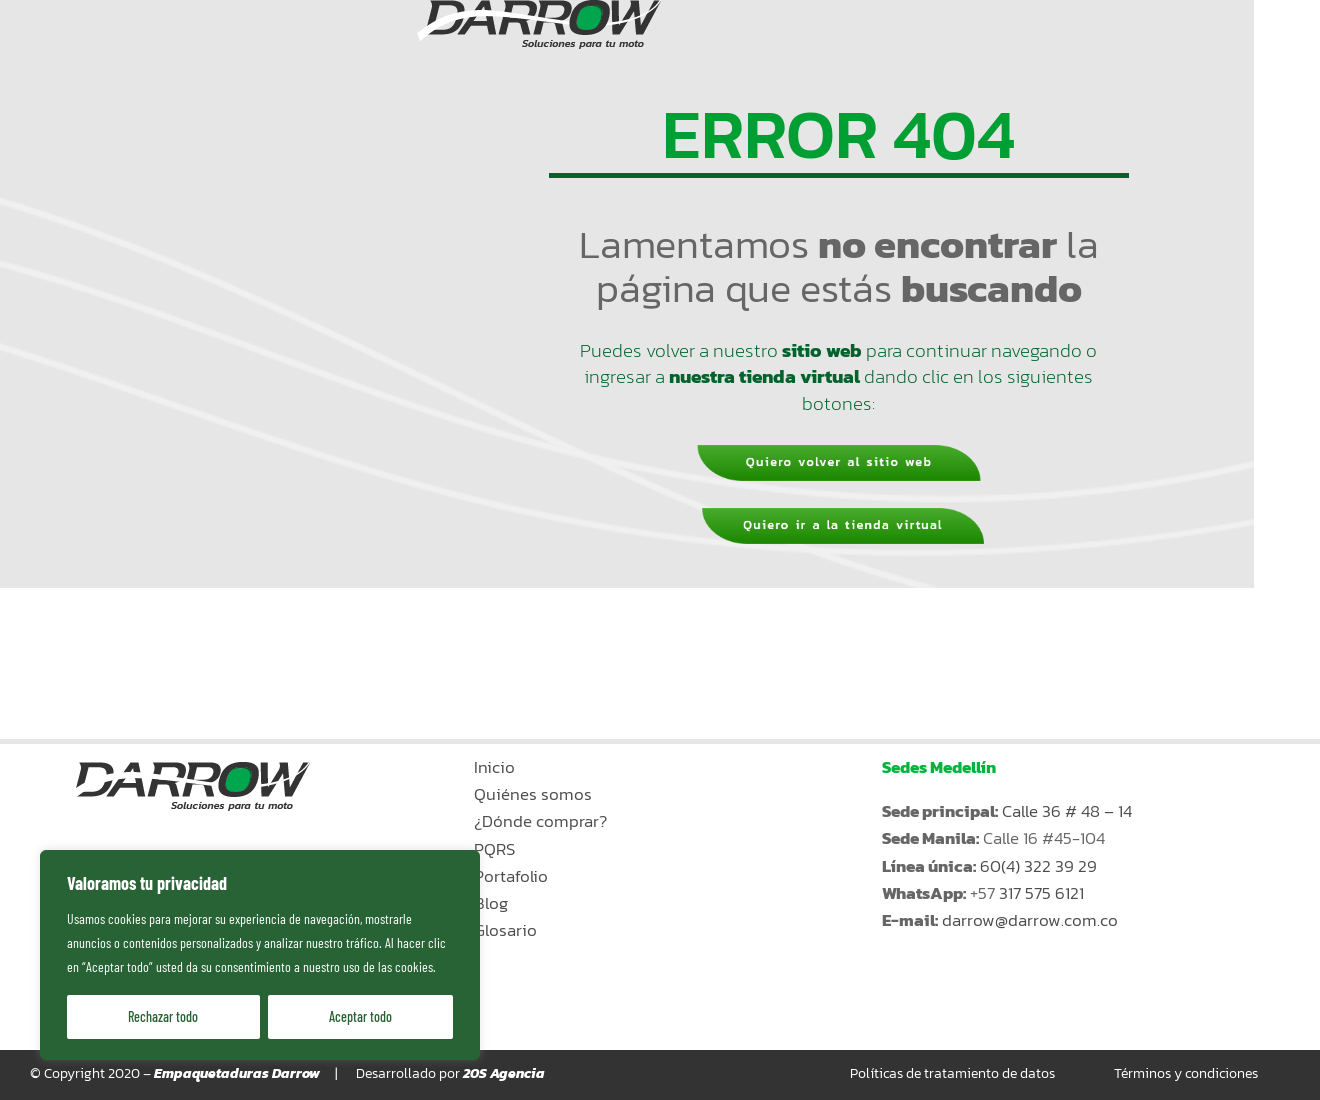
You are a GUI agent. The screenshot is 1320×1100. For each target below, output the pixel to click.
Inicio (494, 767)
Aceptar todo (360, 1016)
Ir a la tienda (1011, 1020)
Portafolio (511, 876)
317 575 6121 (1041, 893)
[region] (260, 955)
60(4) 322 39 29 (1038, 866)
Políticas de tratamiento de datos (952, 1073)
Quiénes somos (533, 794)
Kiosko (1008, 971)
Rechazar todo (163, 1016)
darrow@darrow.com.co (1030, 920)
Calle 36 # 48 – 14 (1067, 811)
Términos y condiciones (1186, 1073)
